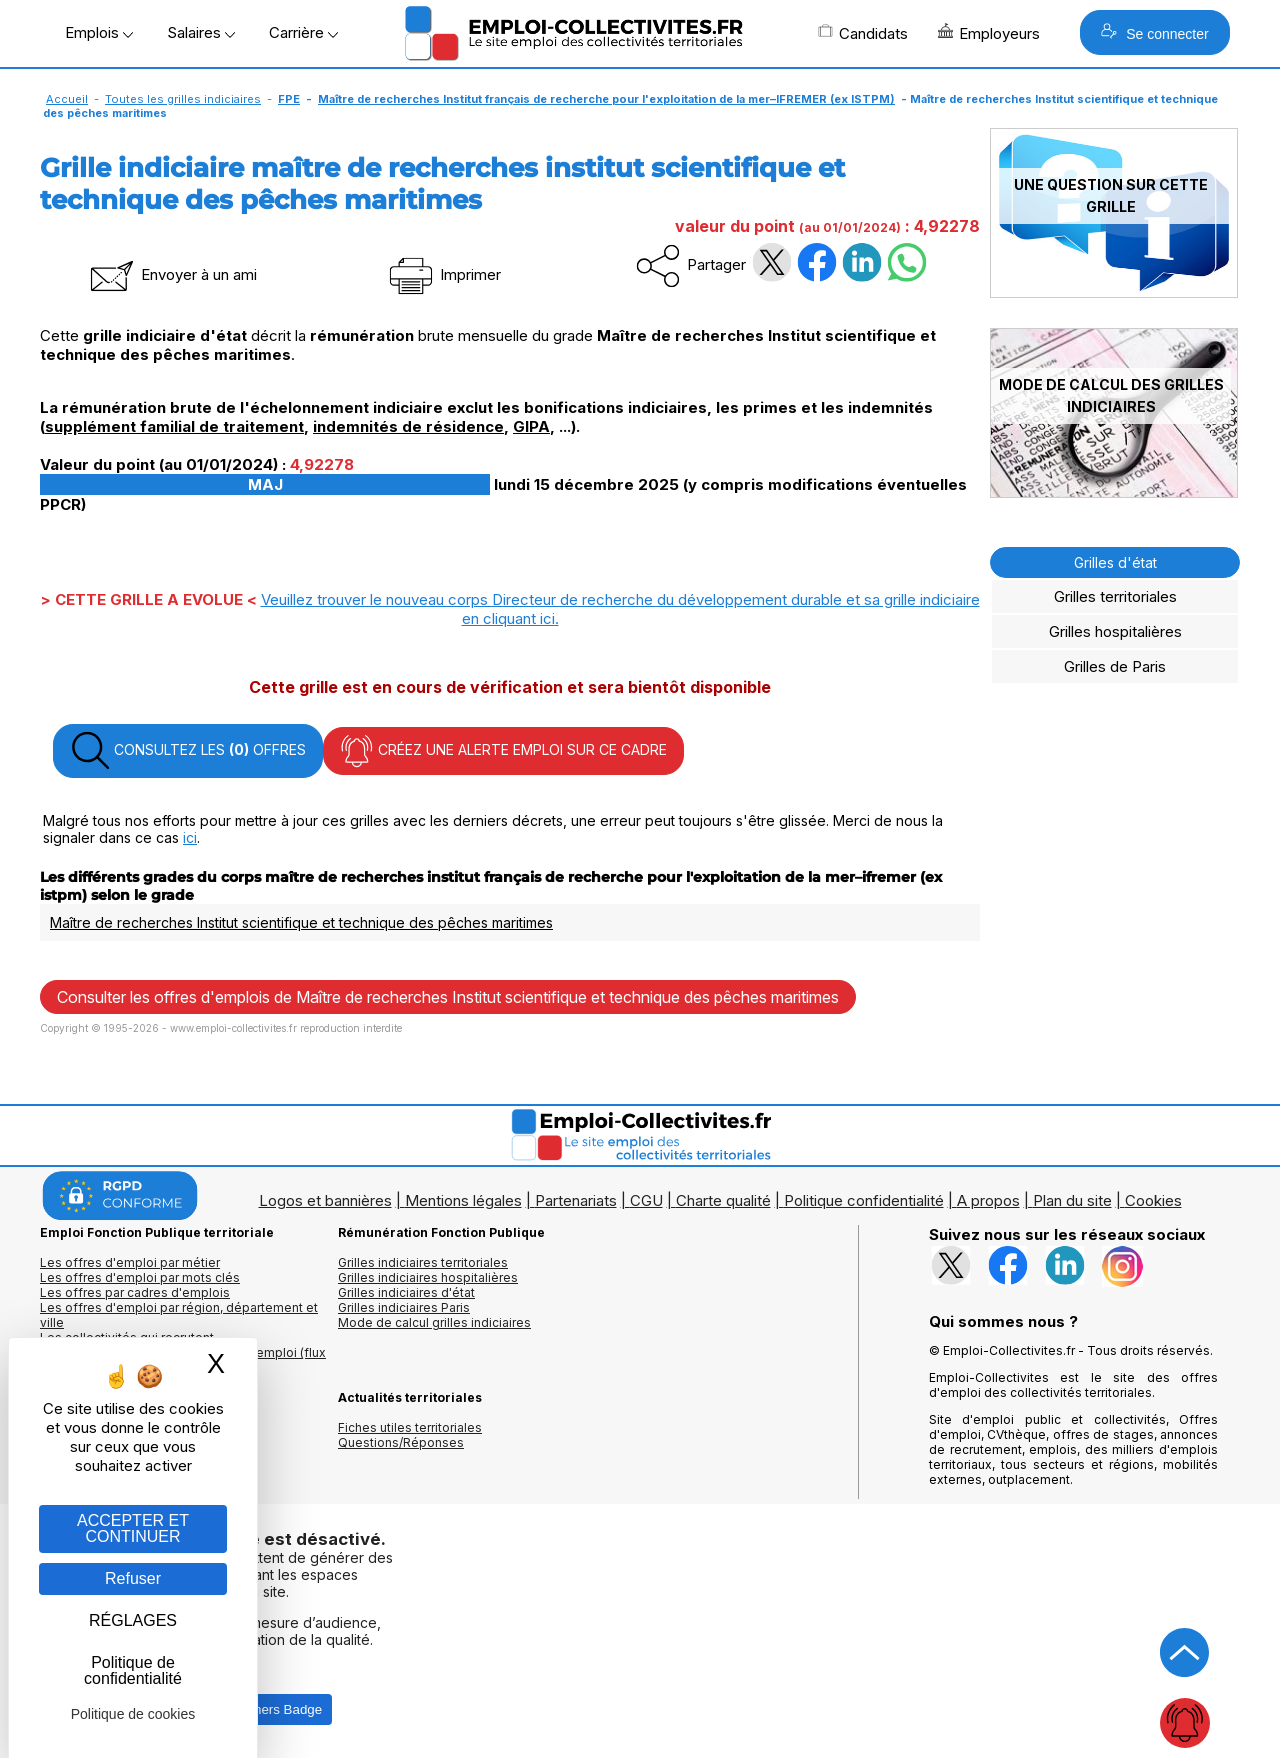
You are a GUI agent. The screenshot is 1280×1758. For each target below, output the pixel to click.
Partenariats (576, 1200)
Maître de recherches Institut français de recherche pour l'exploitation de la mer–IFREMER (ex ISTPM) (606, 99)
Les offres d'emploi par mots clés (140, 1277)
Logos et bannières (325, 1200)
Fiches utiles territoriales (410, 1427)
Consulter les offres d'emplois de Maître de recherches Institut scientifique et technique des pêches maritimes (448, 997)
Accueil (67, 99)
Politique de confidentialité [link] (133, 1670)
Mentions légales (463, 1200)
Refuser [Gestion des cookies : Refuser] (133, 1578)
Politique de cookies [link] (133, 1714)
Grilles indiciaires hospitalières (428, 1277)
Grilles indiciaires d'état (406, 1292)
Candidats (863, 33)
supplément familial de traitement (174, 426)
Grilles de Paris (1115, 666)
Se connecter (1154, 32)
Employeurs (989, 33)
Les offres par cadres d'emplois (135, 1292)
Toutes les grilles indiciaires (183, 99)
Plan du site (1072, 1200)
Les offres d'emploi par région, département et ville (179, 1315)
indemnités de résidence (408, 426)
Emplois (99, 32)
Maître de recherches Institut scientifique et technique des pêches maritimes (301, 922)
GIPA (531, 426)
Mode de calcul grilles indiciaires (434, 1322)
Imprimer (443, 274)
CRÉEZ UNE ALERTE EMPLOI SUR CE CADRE (503, 751)
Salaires (201, 32)
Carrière (303, 32)
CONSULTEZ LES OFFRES (188, 751)
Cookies (1153, 1200)
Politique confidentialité (864, 1200)
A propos (988, 1200)
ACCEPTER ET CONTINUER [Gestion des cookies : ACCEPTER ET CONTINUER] (133, 1528)
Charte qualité (723, 1200)
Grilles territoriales (1115, 596)
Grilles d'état (1115, 562)
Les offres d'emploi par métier (130, 1262)
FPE (289, 99)
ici (190, 837)
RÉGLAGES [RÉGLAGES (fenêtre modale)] (133, 1620)
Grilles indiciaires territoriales (423, 1262)
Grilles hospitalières (1115, 631)
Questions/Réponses (401, 1442)
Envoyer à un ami (172, 274)
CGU (646, 1200)
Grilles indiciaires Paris (404, 1307)
